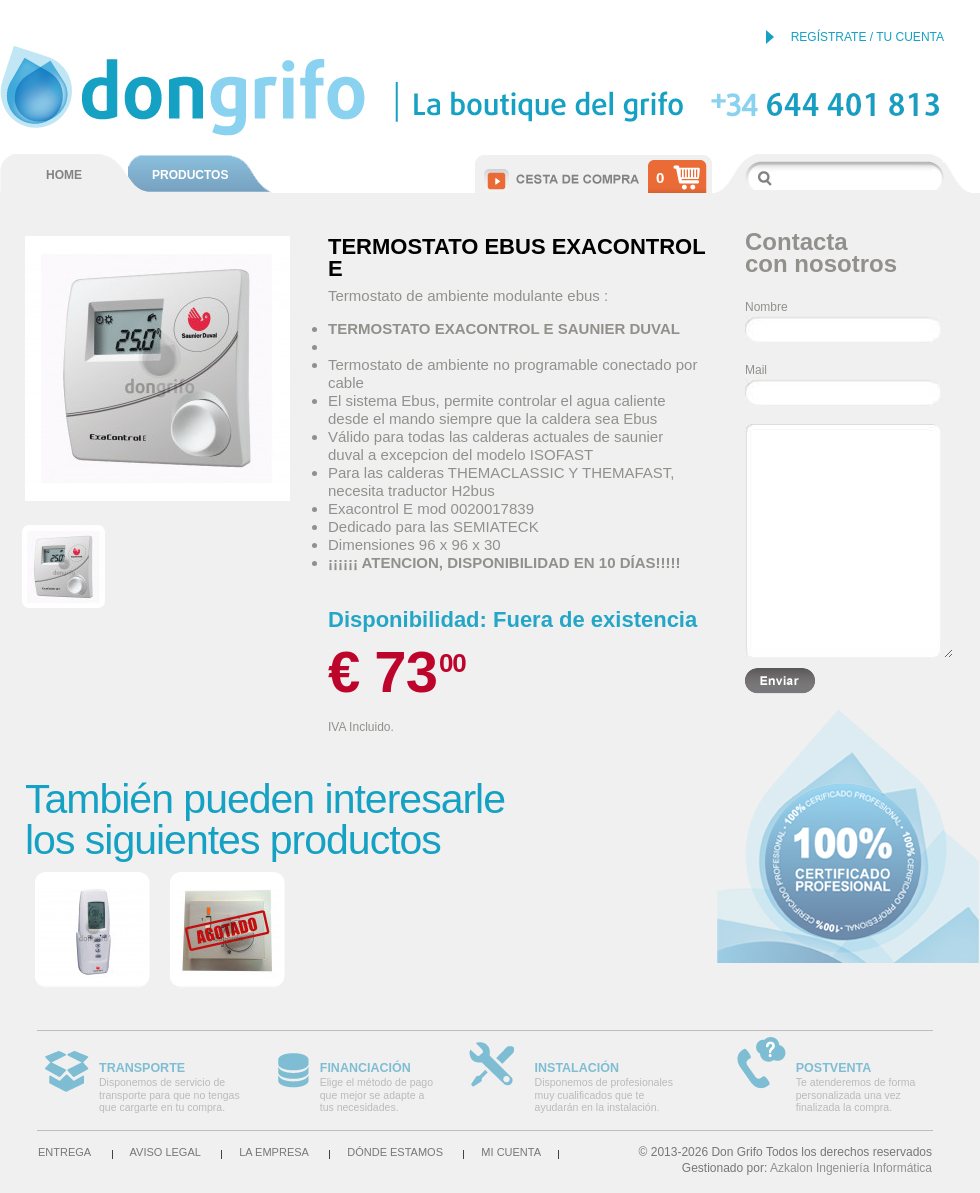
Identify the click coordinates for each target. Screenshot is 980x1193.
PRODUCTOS (190, 175)
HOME (64, 175)
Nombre (766, 307)
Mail (756, 370)
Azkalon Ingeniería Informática (851, 1168)
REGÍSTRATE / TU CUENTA (867, 37)
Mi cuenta (511, 1152)
